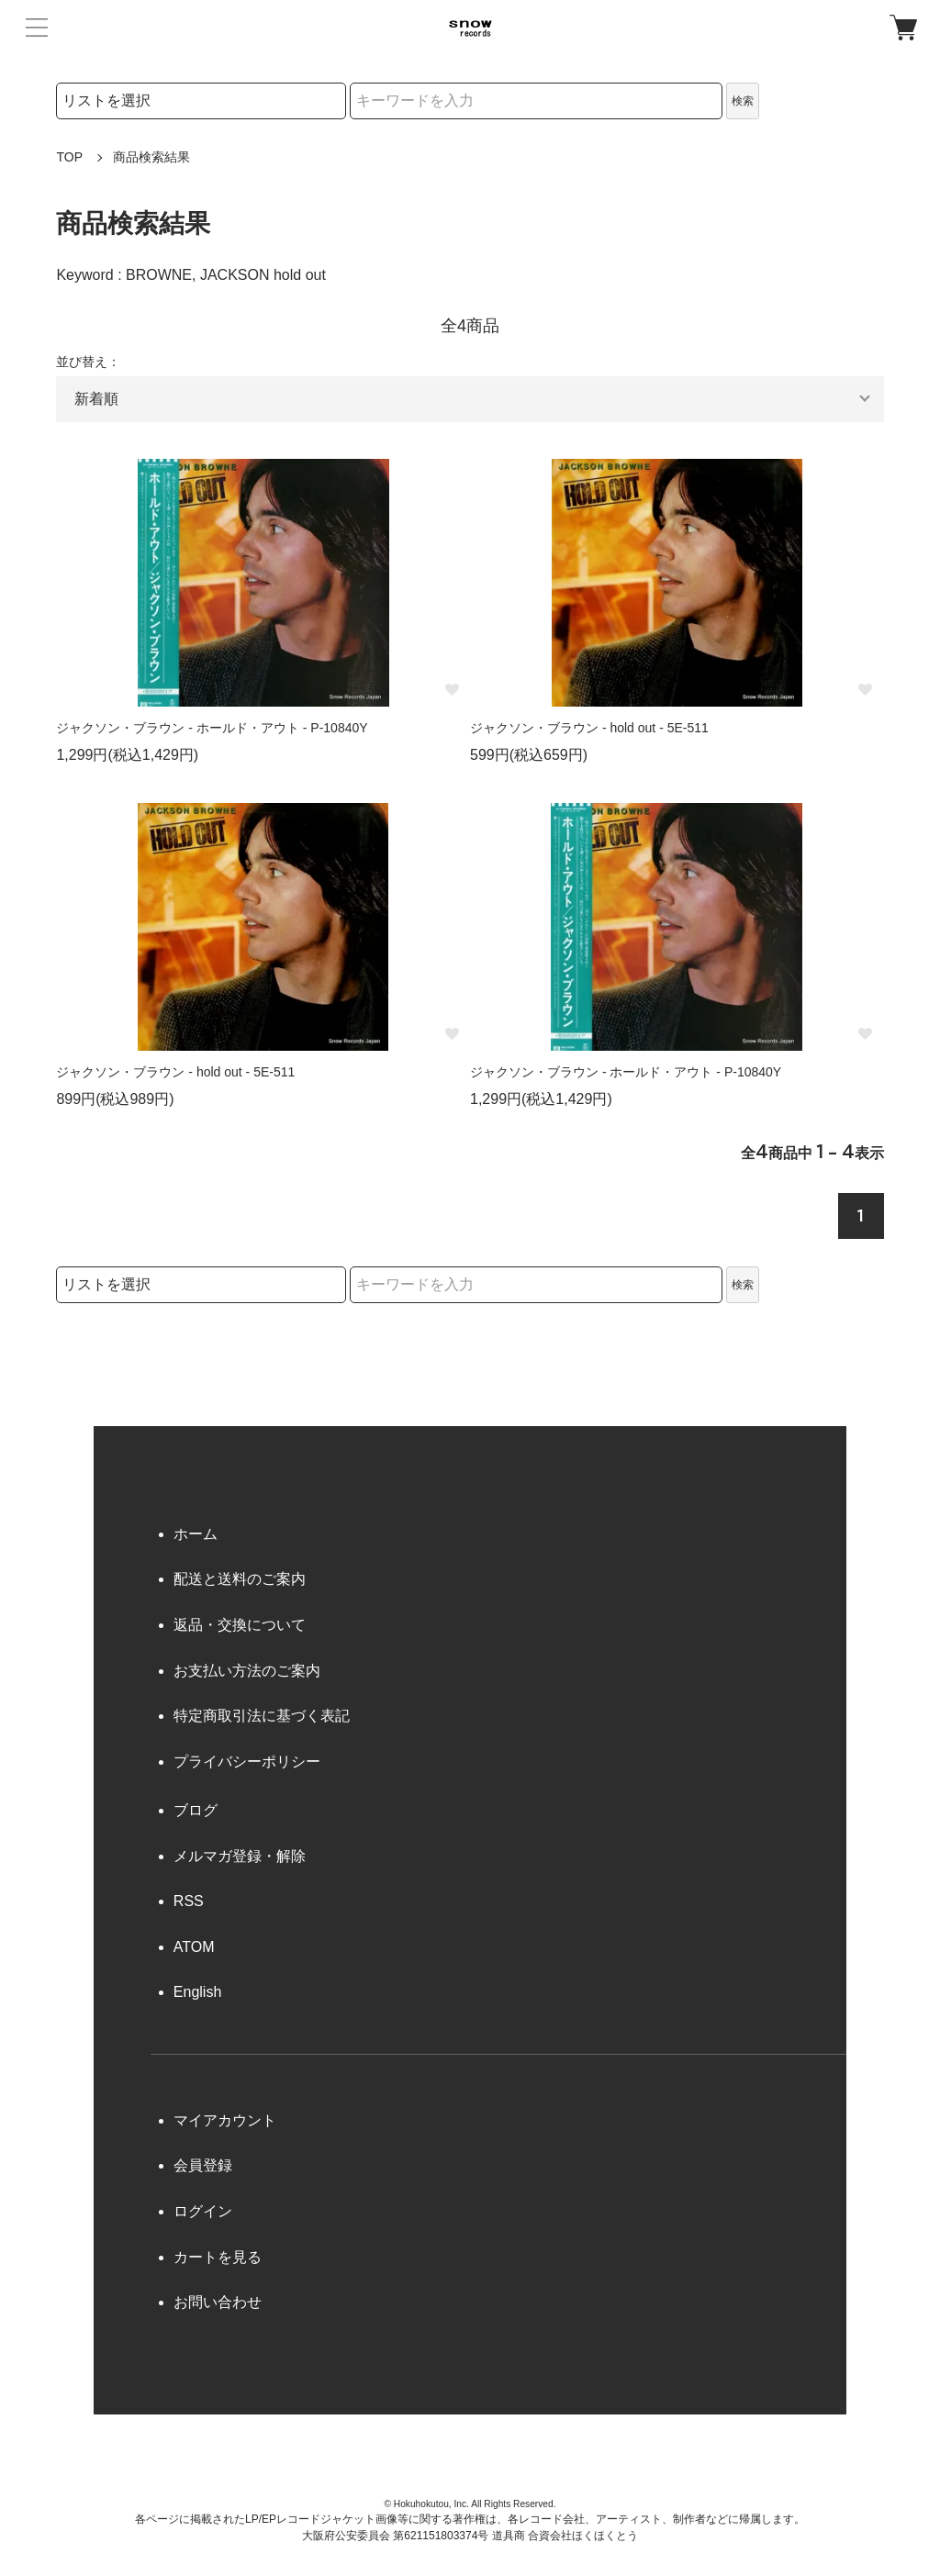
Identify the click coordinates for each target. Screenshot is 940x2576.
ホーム (195, 1534)
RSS (188, 1901)
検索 (743, 101)
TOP (69, 157)
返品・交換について (239, 1625)
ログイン (202, 2211)
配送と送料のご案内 (239, 1579)
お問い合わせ (217, 2302)
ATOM (194, 1947)
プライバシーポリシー (246, 1761)
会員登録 (202, 2165)
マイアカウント (224, 2120)
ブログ (195, 1810)
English (197, 1992)
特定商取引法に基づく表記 (261, 1715)
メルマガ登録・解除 (239, 1856)
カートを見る (217, 2257)
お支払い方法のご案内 (246, 1670)
